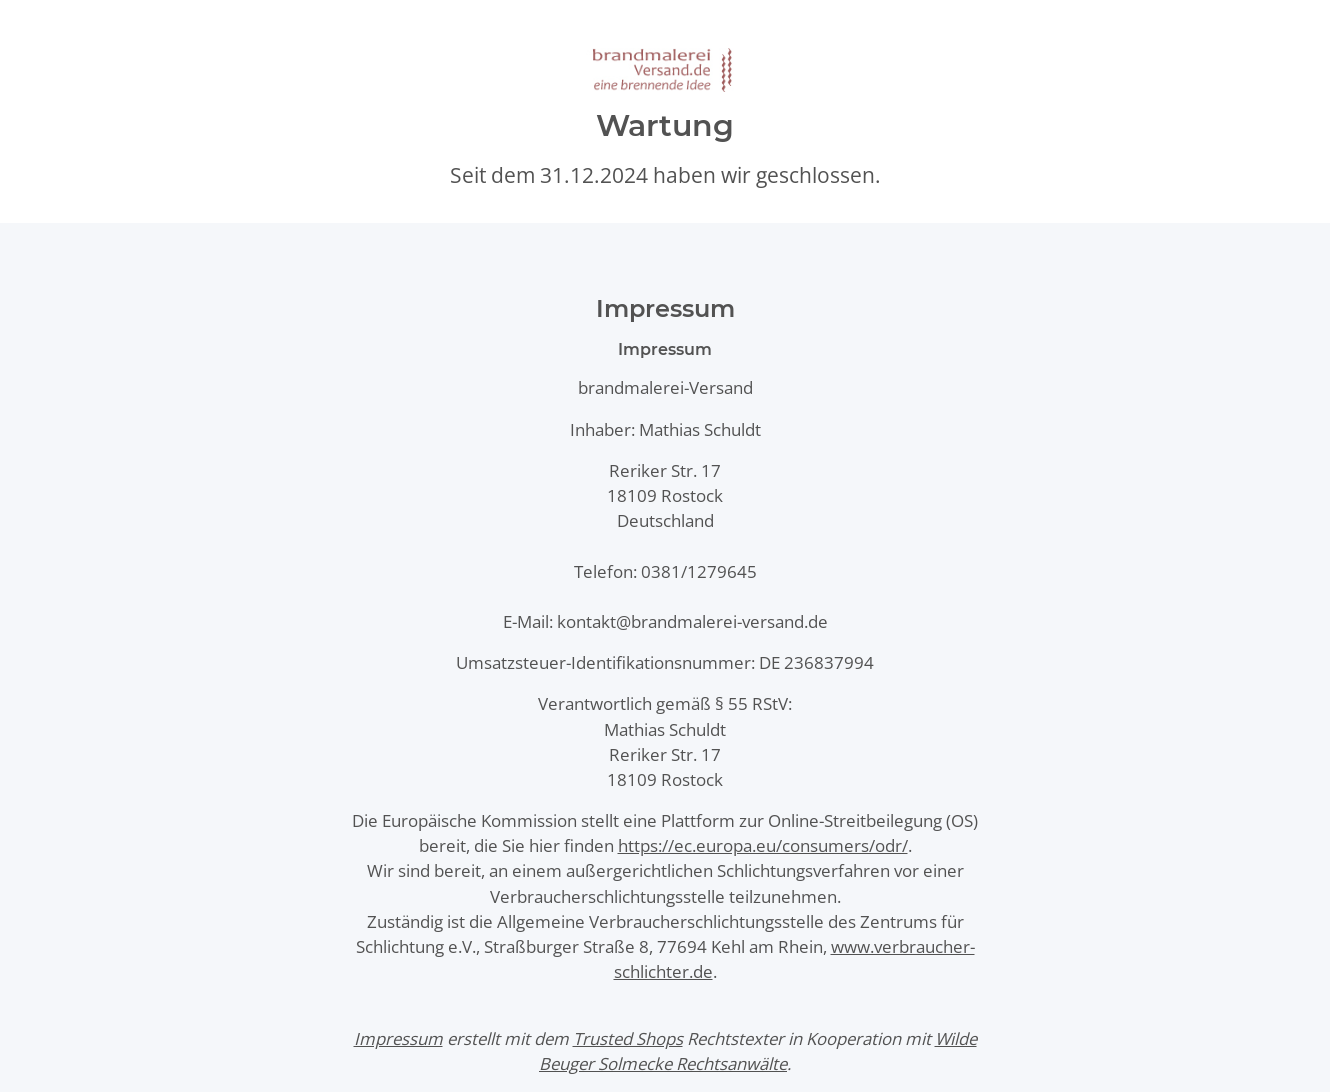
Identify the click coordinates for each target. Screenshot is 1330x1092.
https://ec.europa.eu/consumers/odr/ (763, 845)
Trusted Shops (628, 1038)
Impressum (398, 1038)
